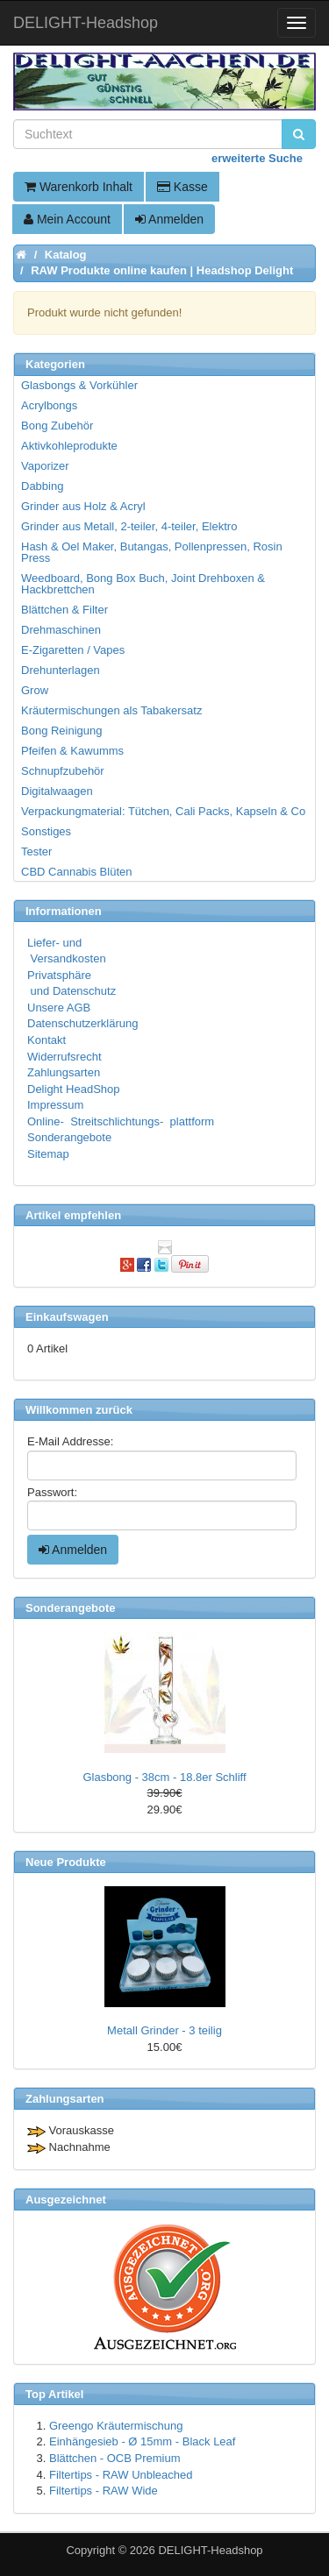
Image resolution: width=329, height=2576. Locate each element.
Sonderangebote (69, 1137)
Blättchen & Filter (64, 609)
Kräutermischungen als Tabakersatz (111, 710)
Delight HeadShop (73, 1089)
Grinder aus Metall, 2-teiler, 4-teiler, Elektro (129, 526)
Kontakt (46, 1040)
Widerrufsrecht (64, 1056)
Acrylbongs (49, 405)
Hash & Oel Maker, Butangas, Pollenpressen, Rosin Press (152, 552)
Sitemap (48, 1153)
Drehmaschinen (61, 629)
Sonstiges (46, 831)
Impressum (55, 1104)
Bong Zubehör (57, 425)
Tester (36, 851)
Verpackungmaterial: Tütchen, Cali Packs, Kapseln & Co (163, 811)
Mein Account (67, 219)
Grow (34, 690)
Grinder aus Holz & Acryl (83, 506)
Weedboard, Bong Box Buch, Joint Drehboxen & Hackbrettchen (143, 583)
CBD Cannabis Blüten (76, 871)
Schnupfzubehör (62, 770)
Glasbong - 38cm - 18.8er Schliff (164, 1777)
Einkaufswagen (67, 1316)
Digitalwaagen (57, 791)
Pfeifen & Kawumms (72, 750)
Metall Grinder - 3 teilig (164, 2030)
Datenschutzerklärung (82, 1023)
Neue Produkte (65, 1862)
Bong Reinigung (62, 730)
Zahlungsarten (63, 1072)
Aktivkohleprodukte (69, 445)
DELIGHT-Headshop (210, 2550)
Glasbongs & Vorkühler (79, 385)
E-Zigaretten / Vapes (73, 649)
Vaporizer (45, 465)
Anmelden (169, 219)
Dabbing (42, 486)
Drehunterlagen (60, 670)
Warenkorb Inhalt (78, 187)
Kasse (182, 187)
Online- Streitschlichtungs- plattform (120, 1121)
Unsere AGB (58, 1007)
